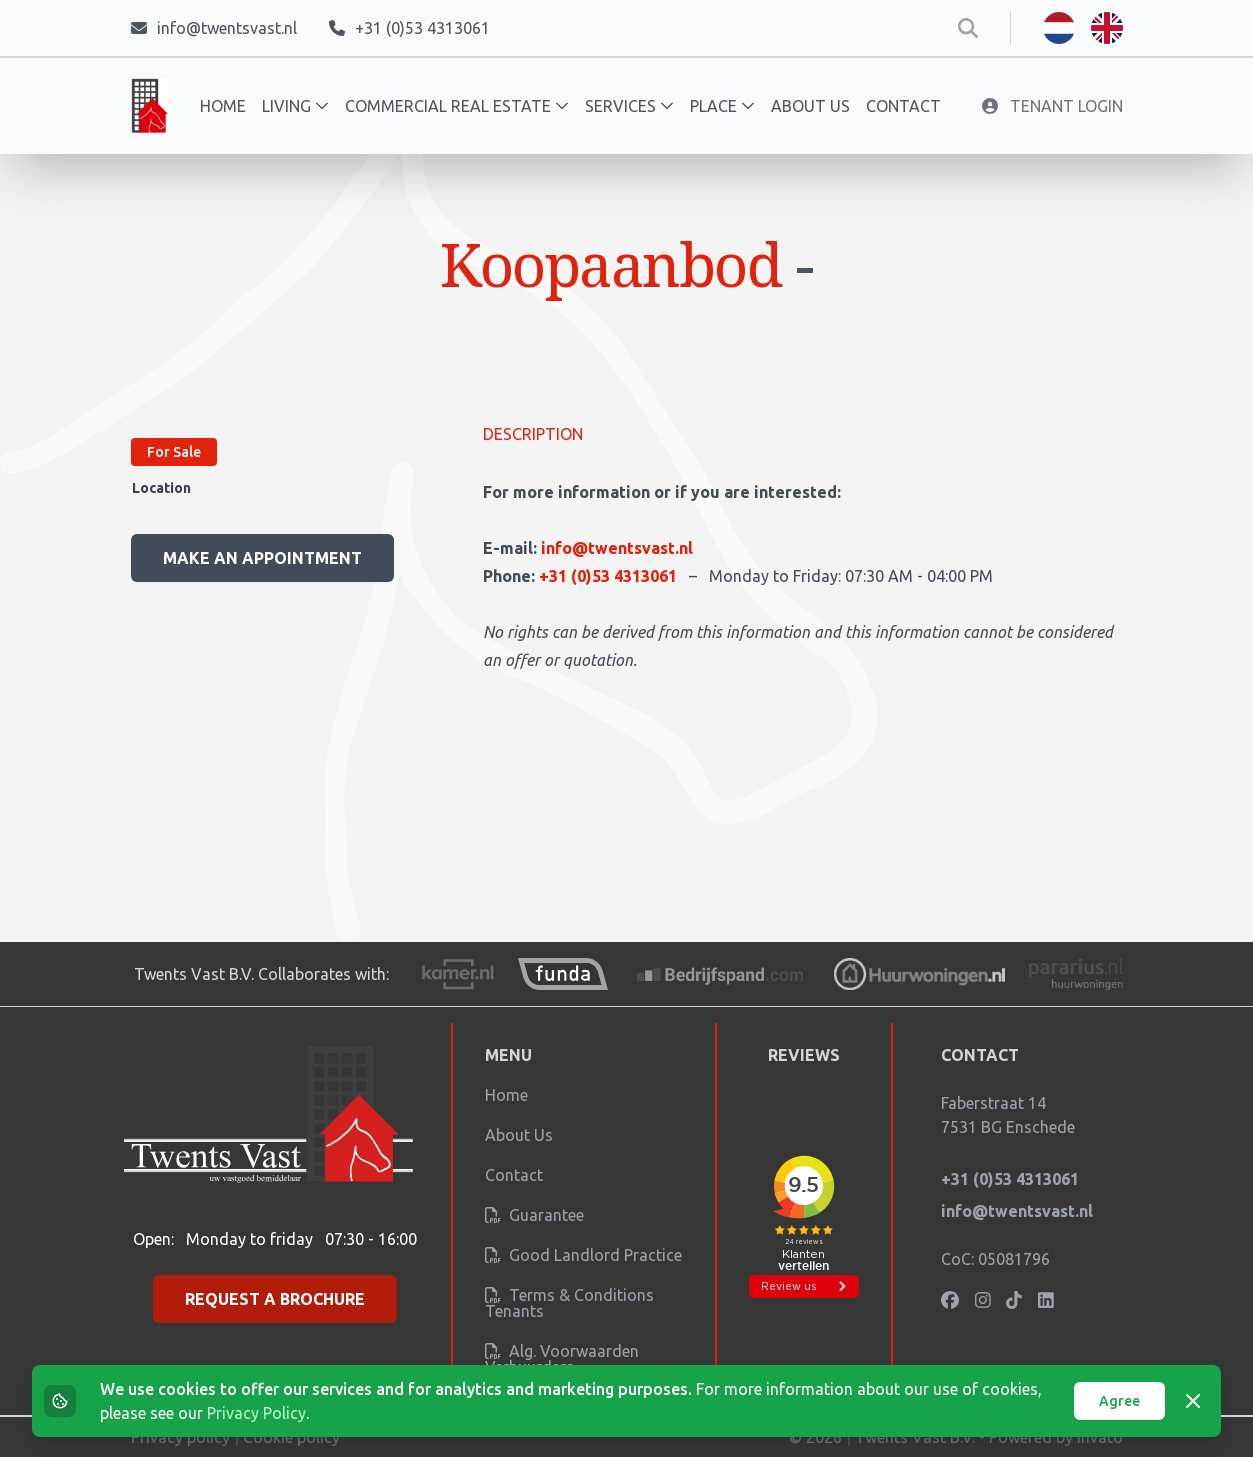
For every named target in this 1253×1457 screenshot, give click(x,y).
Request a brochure (275, 1299)
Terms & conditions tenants (569, 1303)
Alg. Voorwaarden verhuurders (562, 1359)
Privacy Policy (256, 1413)
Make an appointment (262, 558)
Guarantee (534, 1215)
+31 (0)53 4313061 (610, 576)
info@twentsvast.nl (617, 548)
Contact (903, 106)
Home (223, 106)
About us (810, 106)
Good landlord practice (583, 1255)
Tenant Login (1052, 106)
